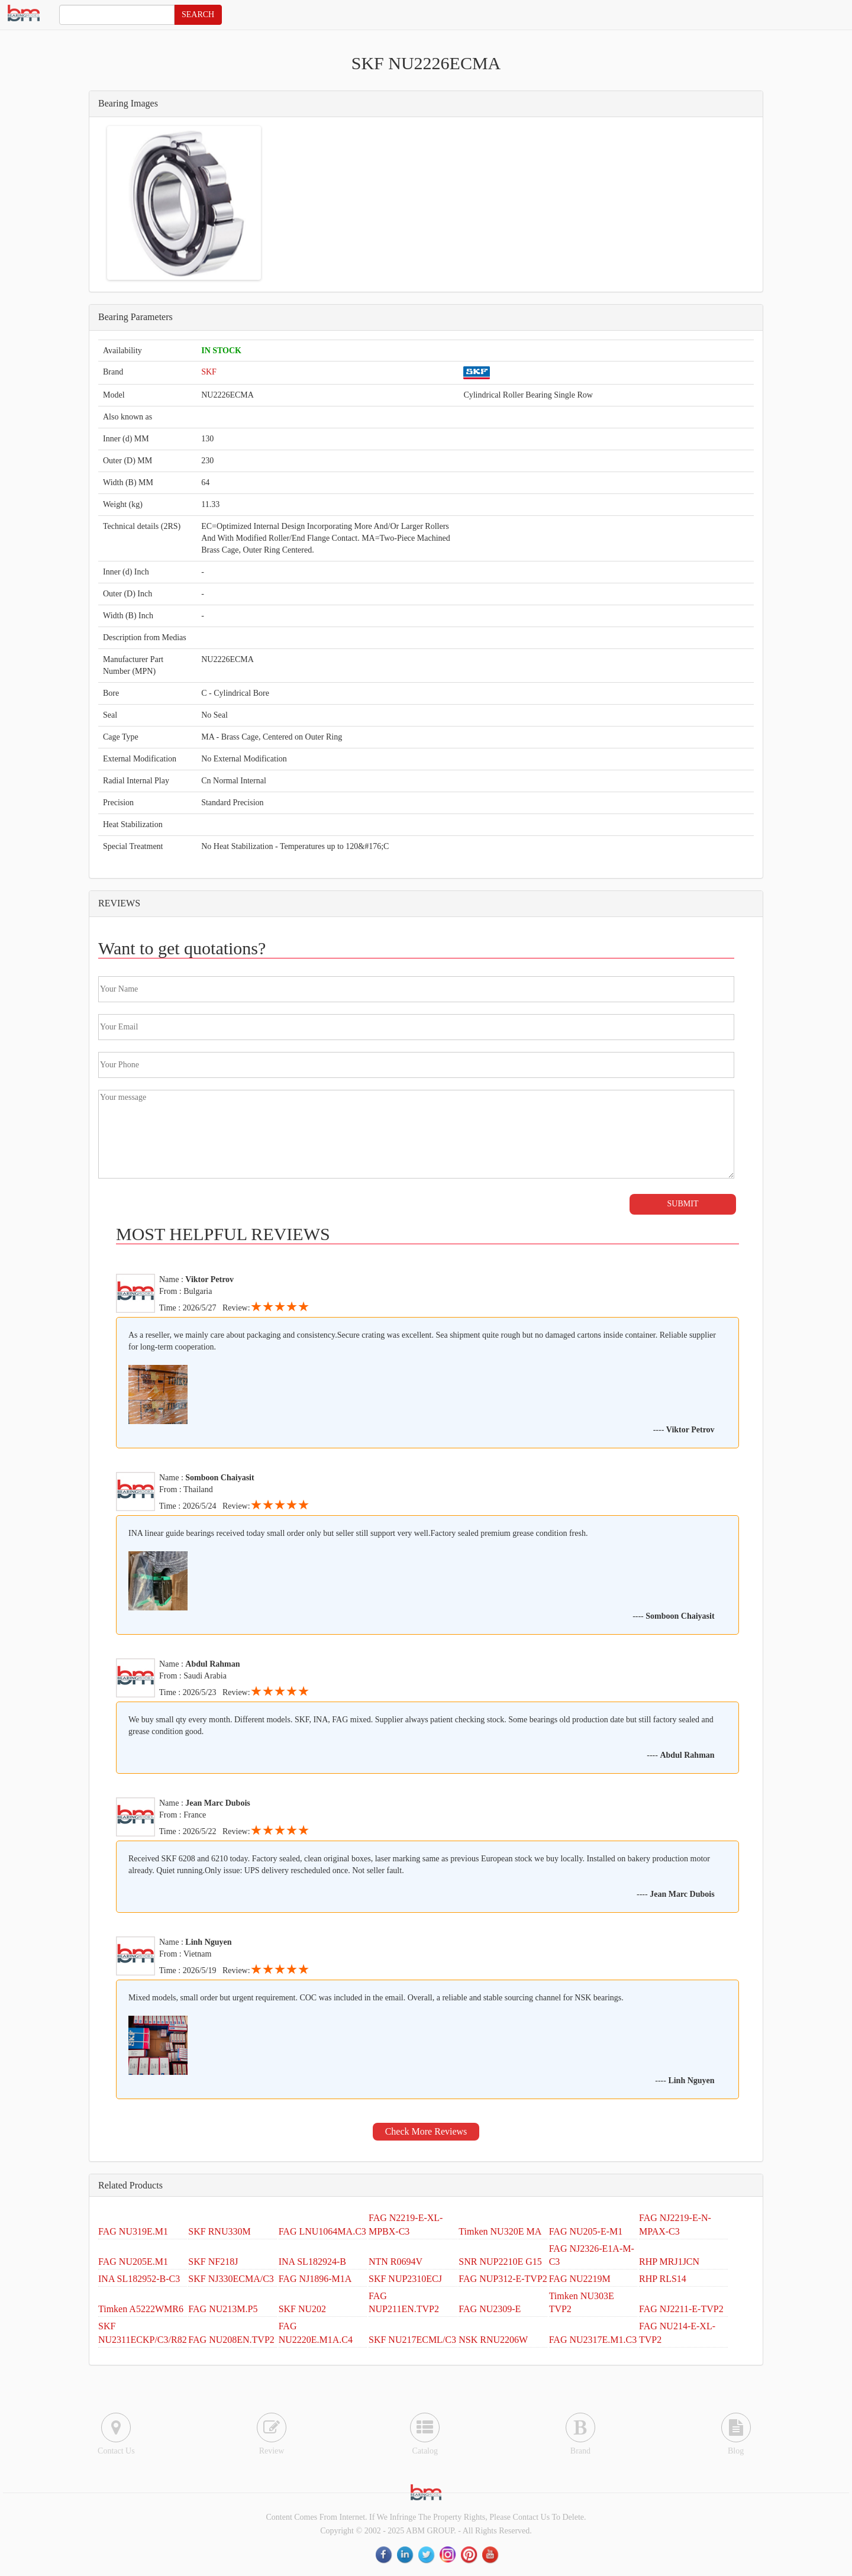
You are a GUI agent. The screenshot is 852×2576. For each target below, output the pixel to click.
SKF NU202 (302, 2309)
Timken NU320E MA (500, 2231)
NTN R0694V (395, 2262)
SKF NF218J (213, 2262)
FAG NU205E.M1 (133, 2262)
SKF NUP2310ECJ (405, 2279)
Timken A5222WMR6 (140, 2309)
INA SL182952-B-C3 (139, 2279)
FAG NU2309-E (490, 2309)
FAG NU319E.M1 (133, 2231)
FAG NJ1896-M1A (315, 2279)
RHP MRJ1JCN (669, 2262)
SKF (209, 371)
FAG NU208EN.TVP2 (231, 2340)
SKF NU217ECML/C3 (412, 2340)
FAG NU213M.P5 (222, 2309)
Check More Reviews (426, 2131)
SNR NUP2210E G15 (500, 2262)
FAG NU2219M (580, 2279)
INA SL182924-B (312, 2262)
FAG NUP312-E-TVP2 (503, 2279)
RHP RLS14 (662, 2279)
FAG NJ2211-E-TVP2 (681, 2309)
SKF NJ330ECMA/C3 (230, 2279)
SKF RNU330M (219, 2231)
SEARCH (198, 14)
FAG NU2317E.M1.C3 (593, 2340)
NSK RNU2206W (493, 2340)
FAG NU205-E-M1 (586, 2231)
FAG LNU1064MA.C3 (322, 2231)
